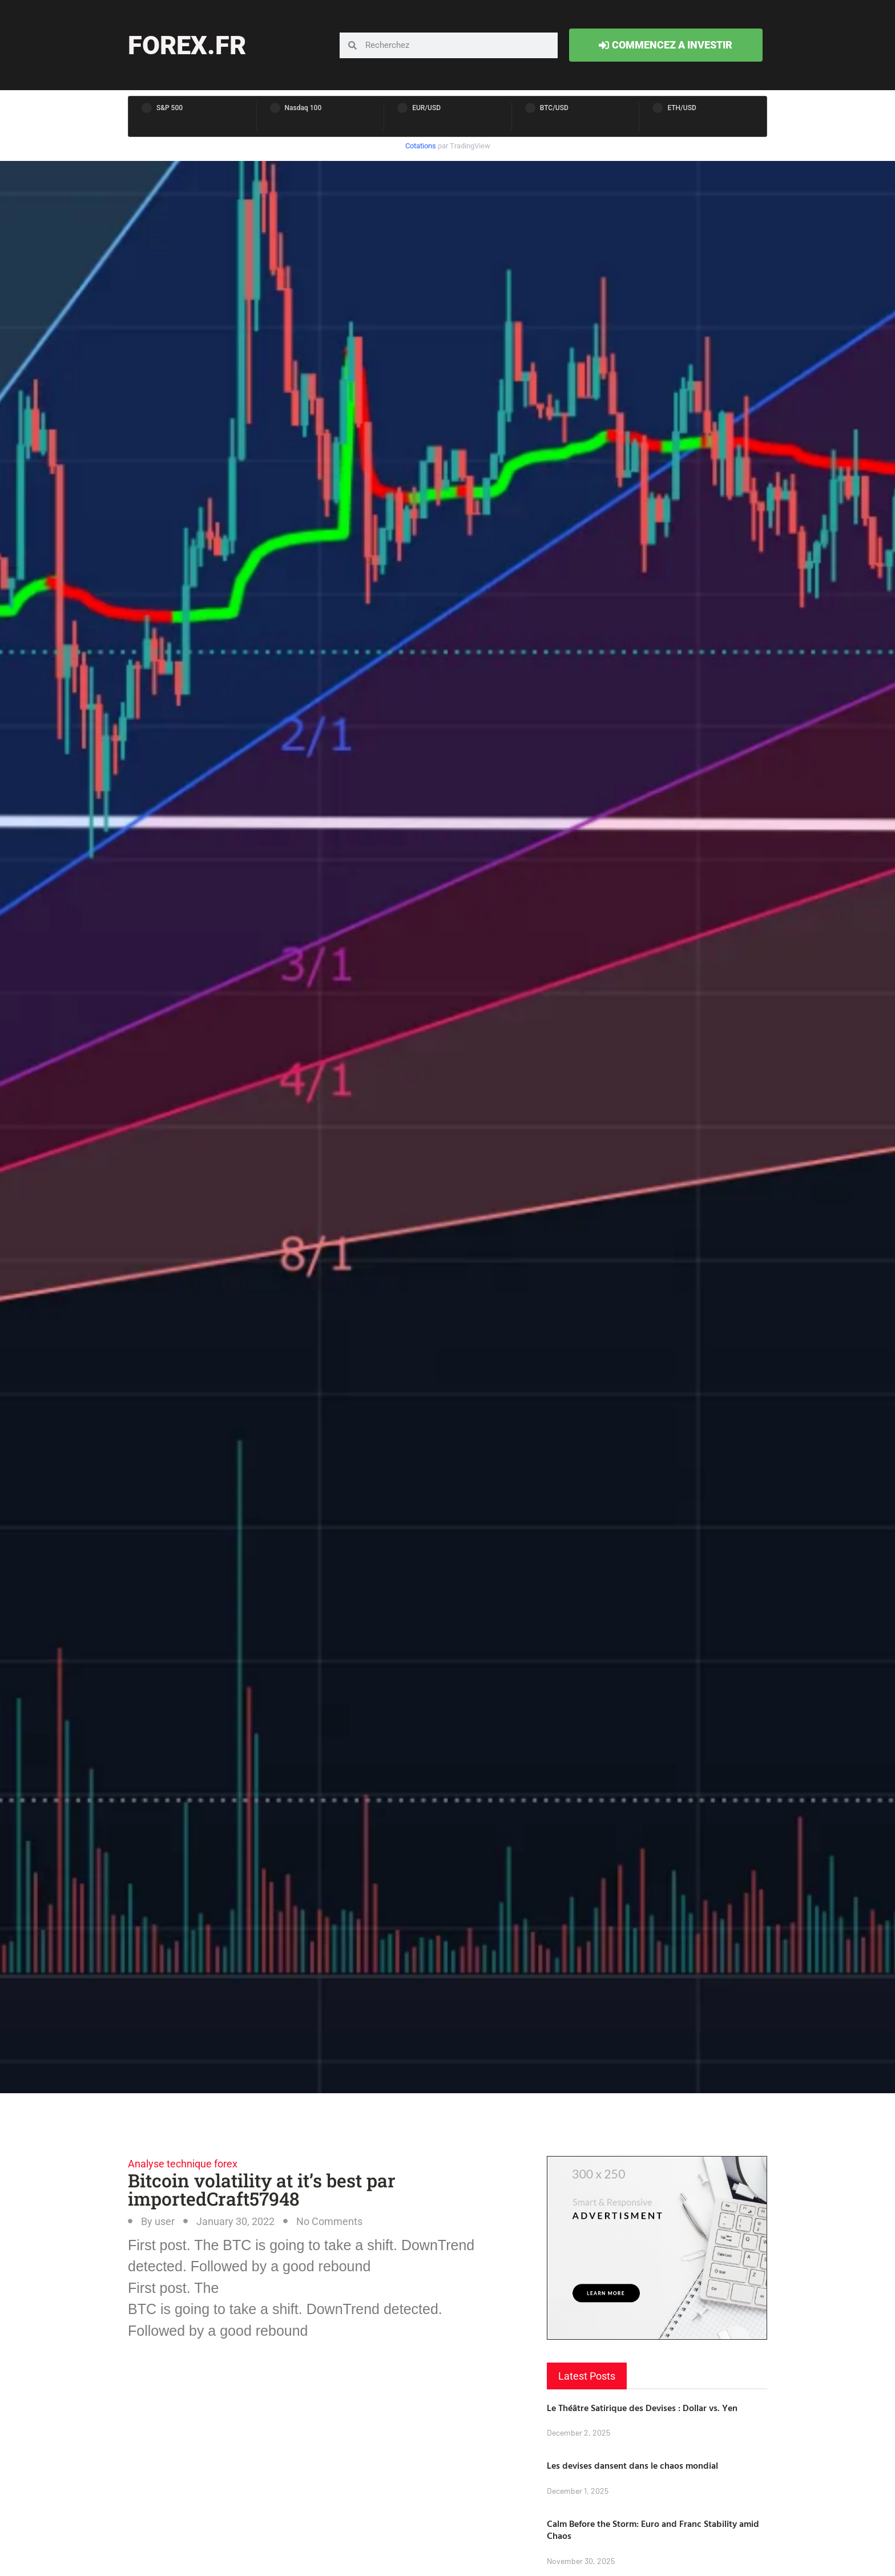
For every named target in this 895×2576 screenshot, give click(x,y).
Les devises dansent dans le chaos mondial (632, 2465)
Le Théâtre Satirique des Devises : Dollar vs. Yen (642, 2408)
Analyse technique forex (182, 2164)
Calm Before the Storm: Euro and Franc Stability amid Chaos (653, 2529)
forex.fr (187, 45)
